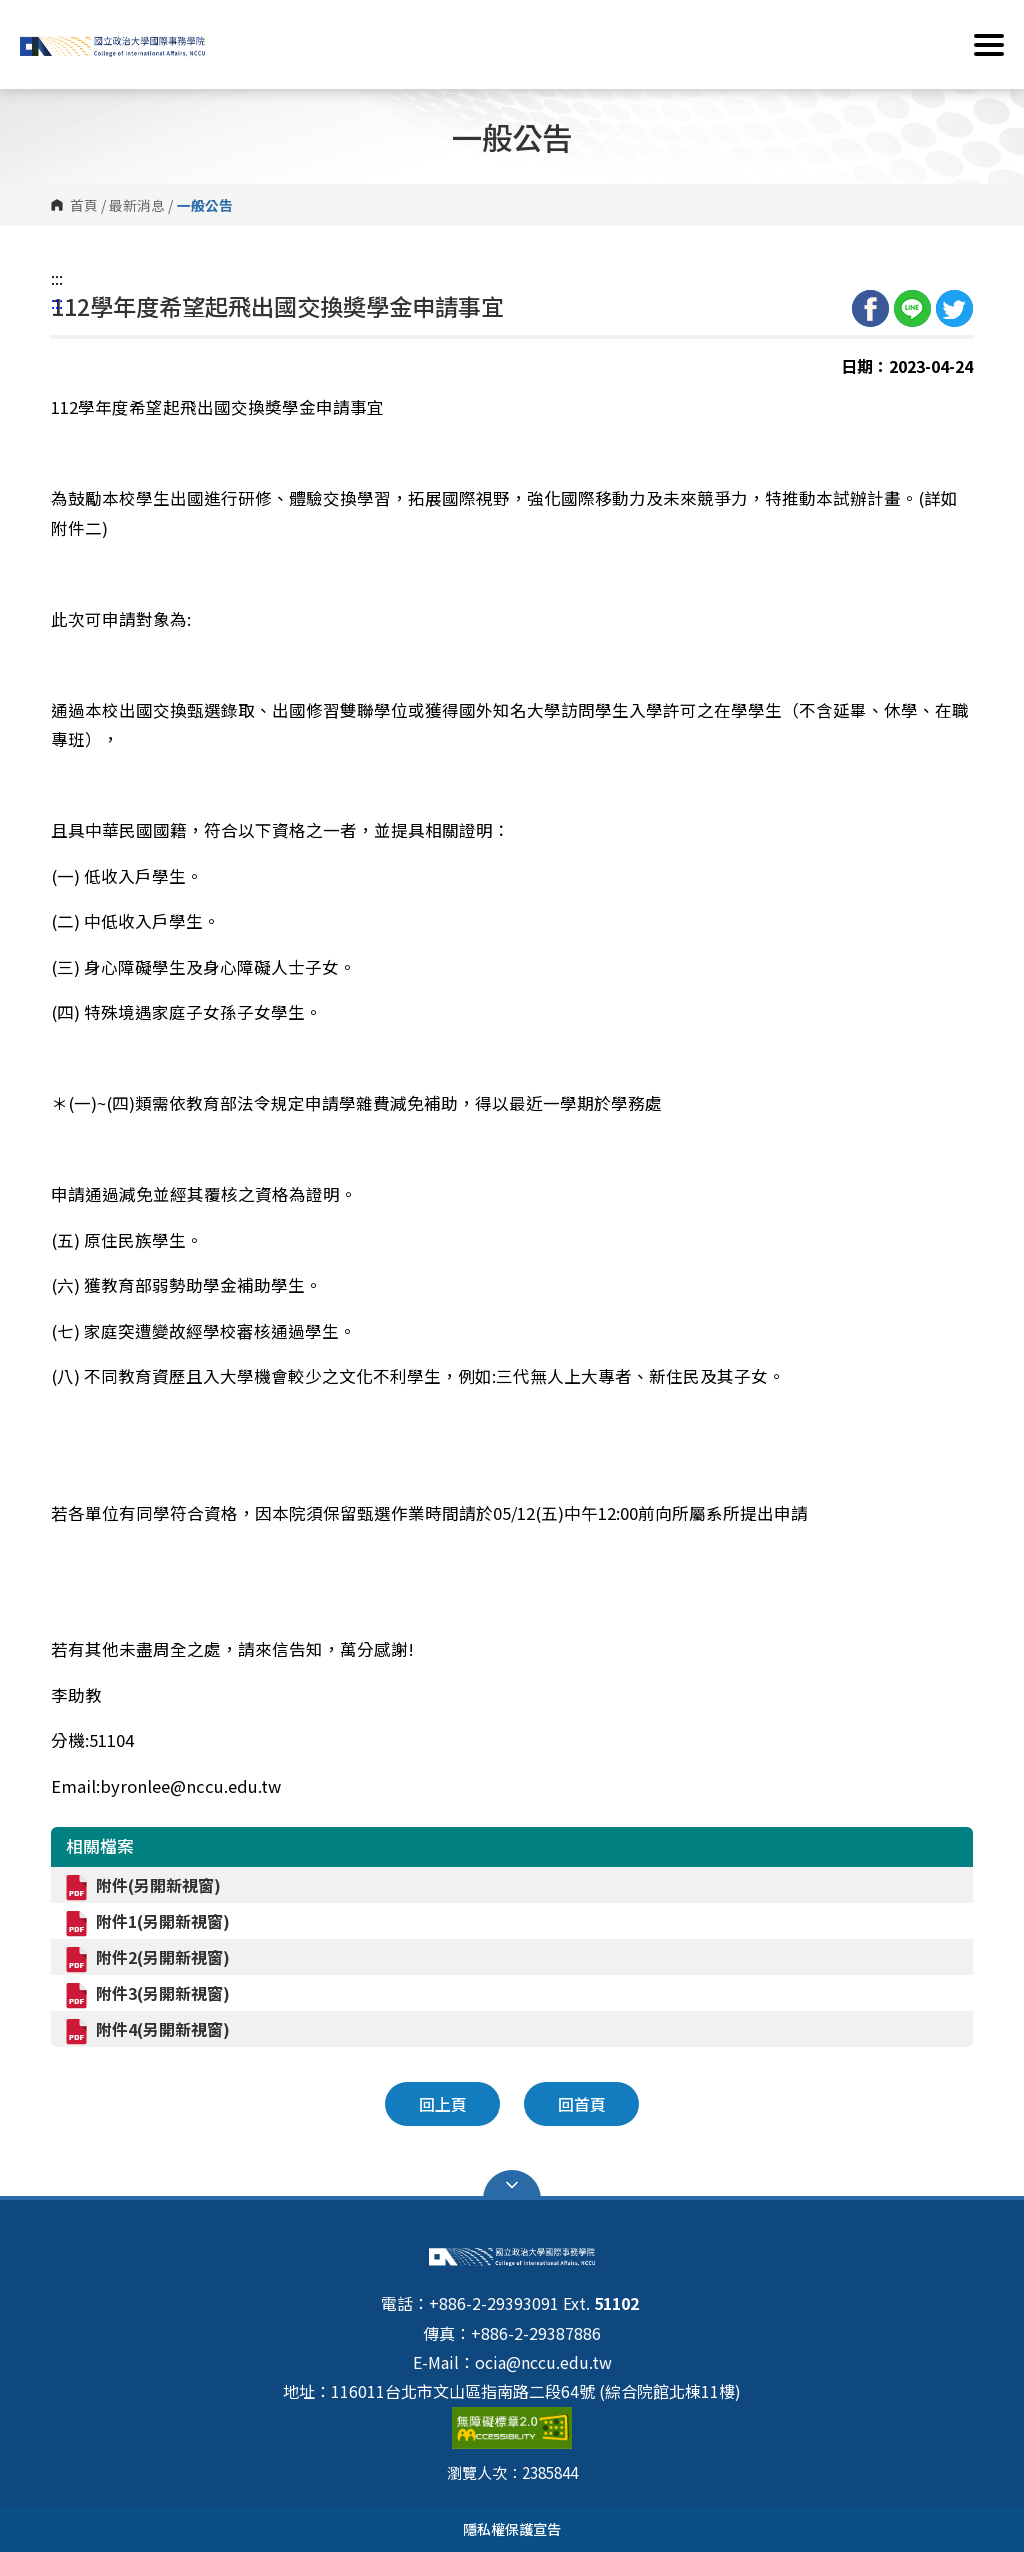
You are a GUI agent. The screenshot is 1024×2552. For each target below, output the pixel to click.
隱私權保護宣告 (512, 2528)
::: (57, 278)
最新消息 (137, 205)
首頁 (84, 205)
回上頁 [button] (443, 2104)
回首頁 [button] (582, 2104)
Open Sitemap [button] (512, 2185)
